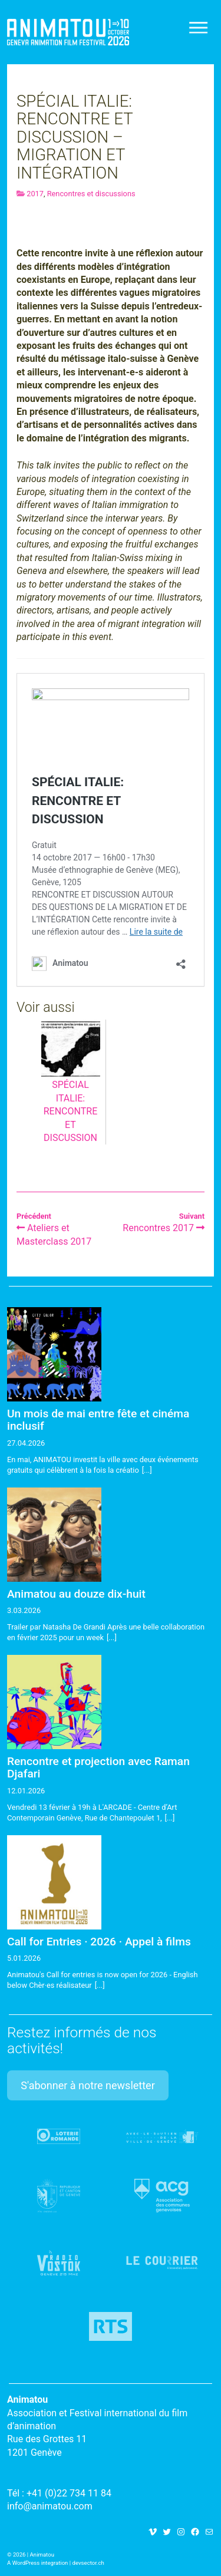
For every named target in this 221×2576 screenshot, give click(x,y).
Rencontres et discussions (91, 193)
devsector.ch (88, 2562)
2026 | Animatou (33, 2554)
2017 (35, 193)
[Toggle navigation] (199, 28)
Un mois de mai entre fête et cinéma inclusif (98, 1420)
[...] (147, 1470)
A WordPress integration (37, 2562)
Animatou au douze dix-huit (76, 1594)
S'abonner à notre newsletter (88, 2085)
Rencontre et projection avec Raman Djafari (98, 1767)
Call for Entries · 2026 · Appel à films (99, 1941)
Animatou (68, 32)
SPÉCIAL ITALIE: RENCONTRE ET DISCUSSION (70, 1093)
